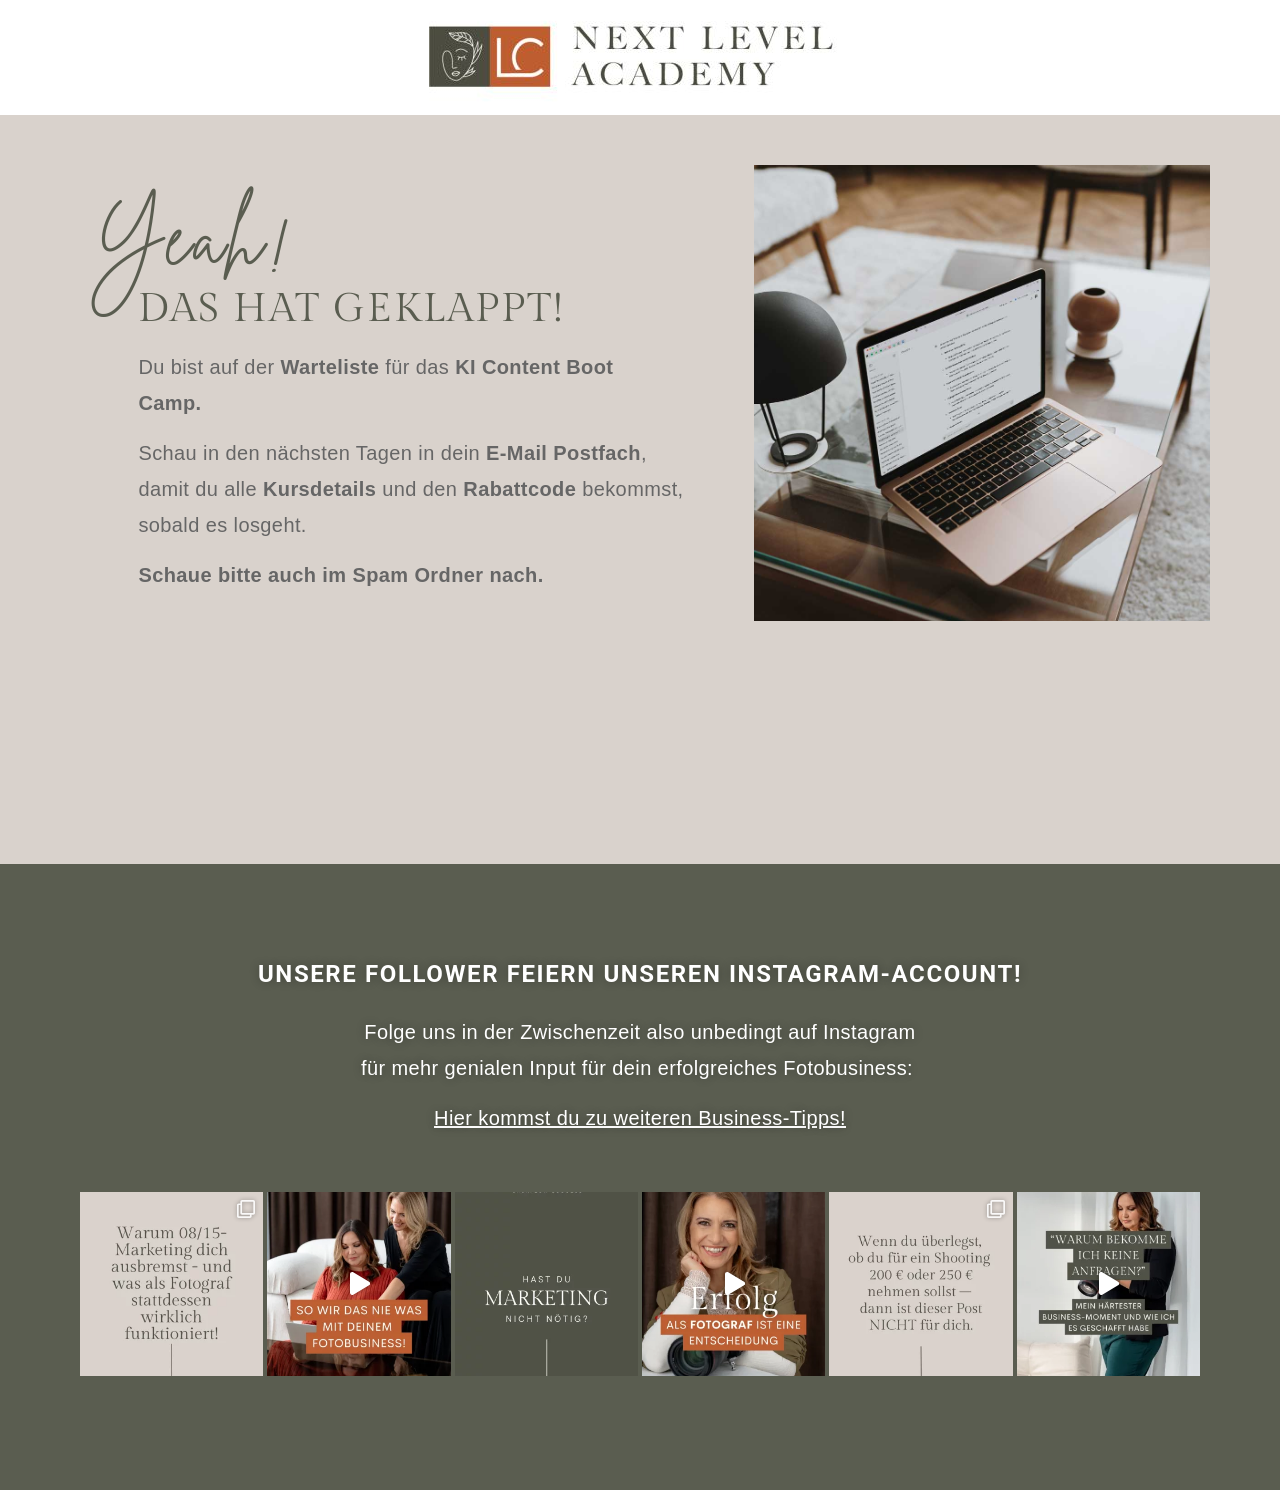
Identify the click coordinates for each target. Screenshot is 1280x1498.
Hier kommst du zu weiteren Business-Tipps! (640, 1118)
